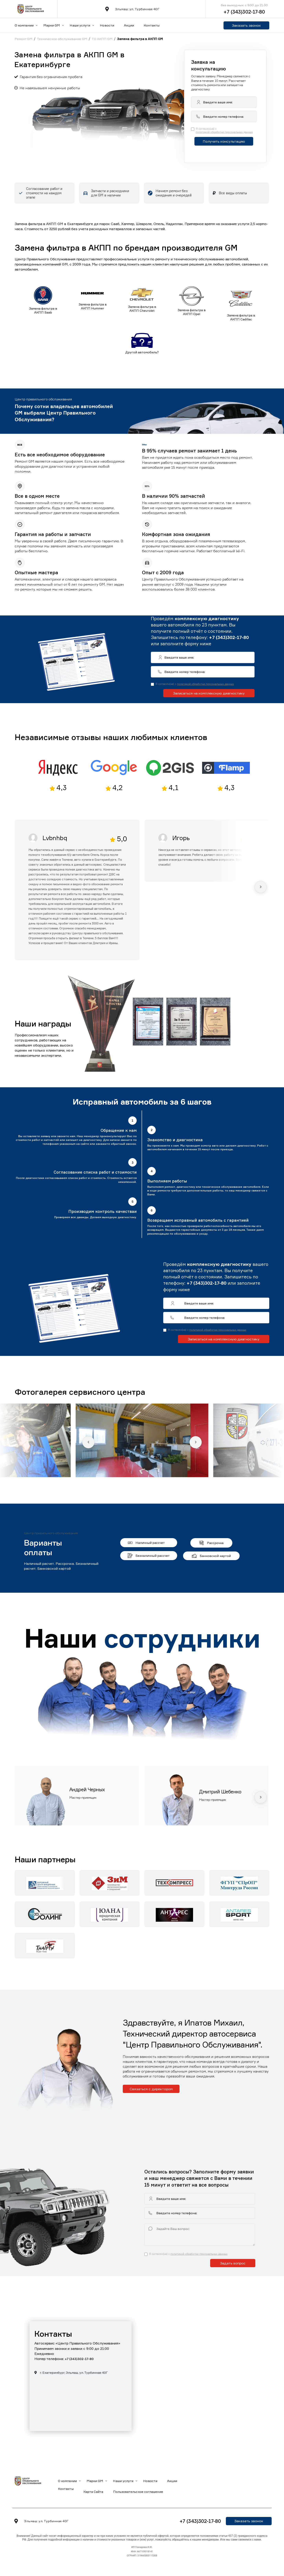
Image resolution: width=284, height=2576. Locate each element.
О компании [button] (24, 25)
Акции (129, 25)
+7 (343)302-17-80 (244, 12)
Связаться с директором (151, 2089)
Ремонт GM (23, 38)
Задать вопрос (233, 2263)
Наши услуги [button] (80, 25)
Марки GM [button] (51, 25)
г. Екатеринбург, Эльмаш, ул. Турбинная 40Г (71, 2372)
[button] (261, 887)
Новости (107, 25)
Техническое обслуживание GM (62, 38)
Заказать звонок (246, 25)
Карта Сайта (93, 2492)
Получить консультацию (224, 141)
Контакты (151, 25)
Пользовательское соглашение (138, 2492)
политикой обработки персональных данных (224, 132)
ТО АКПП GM (102, 38)
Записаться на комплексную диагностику (209, 693)
